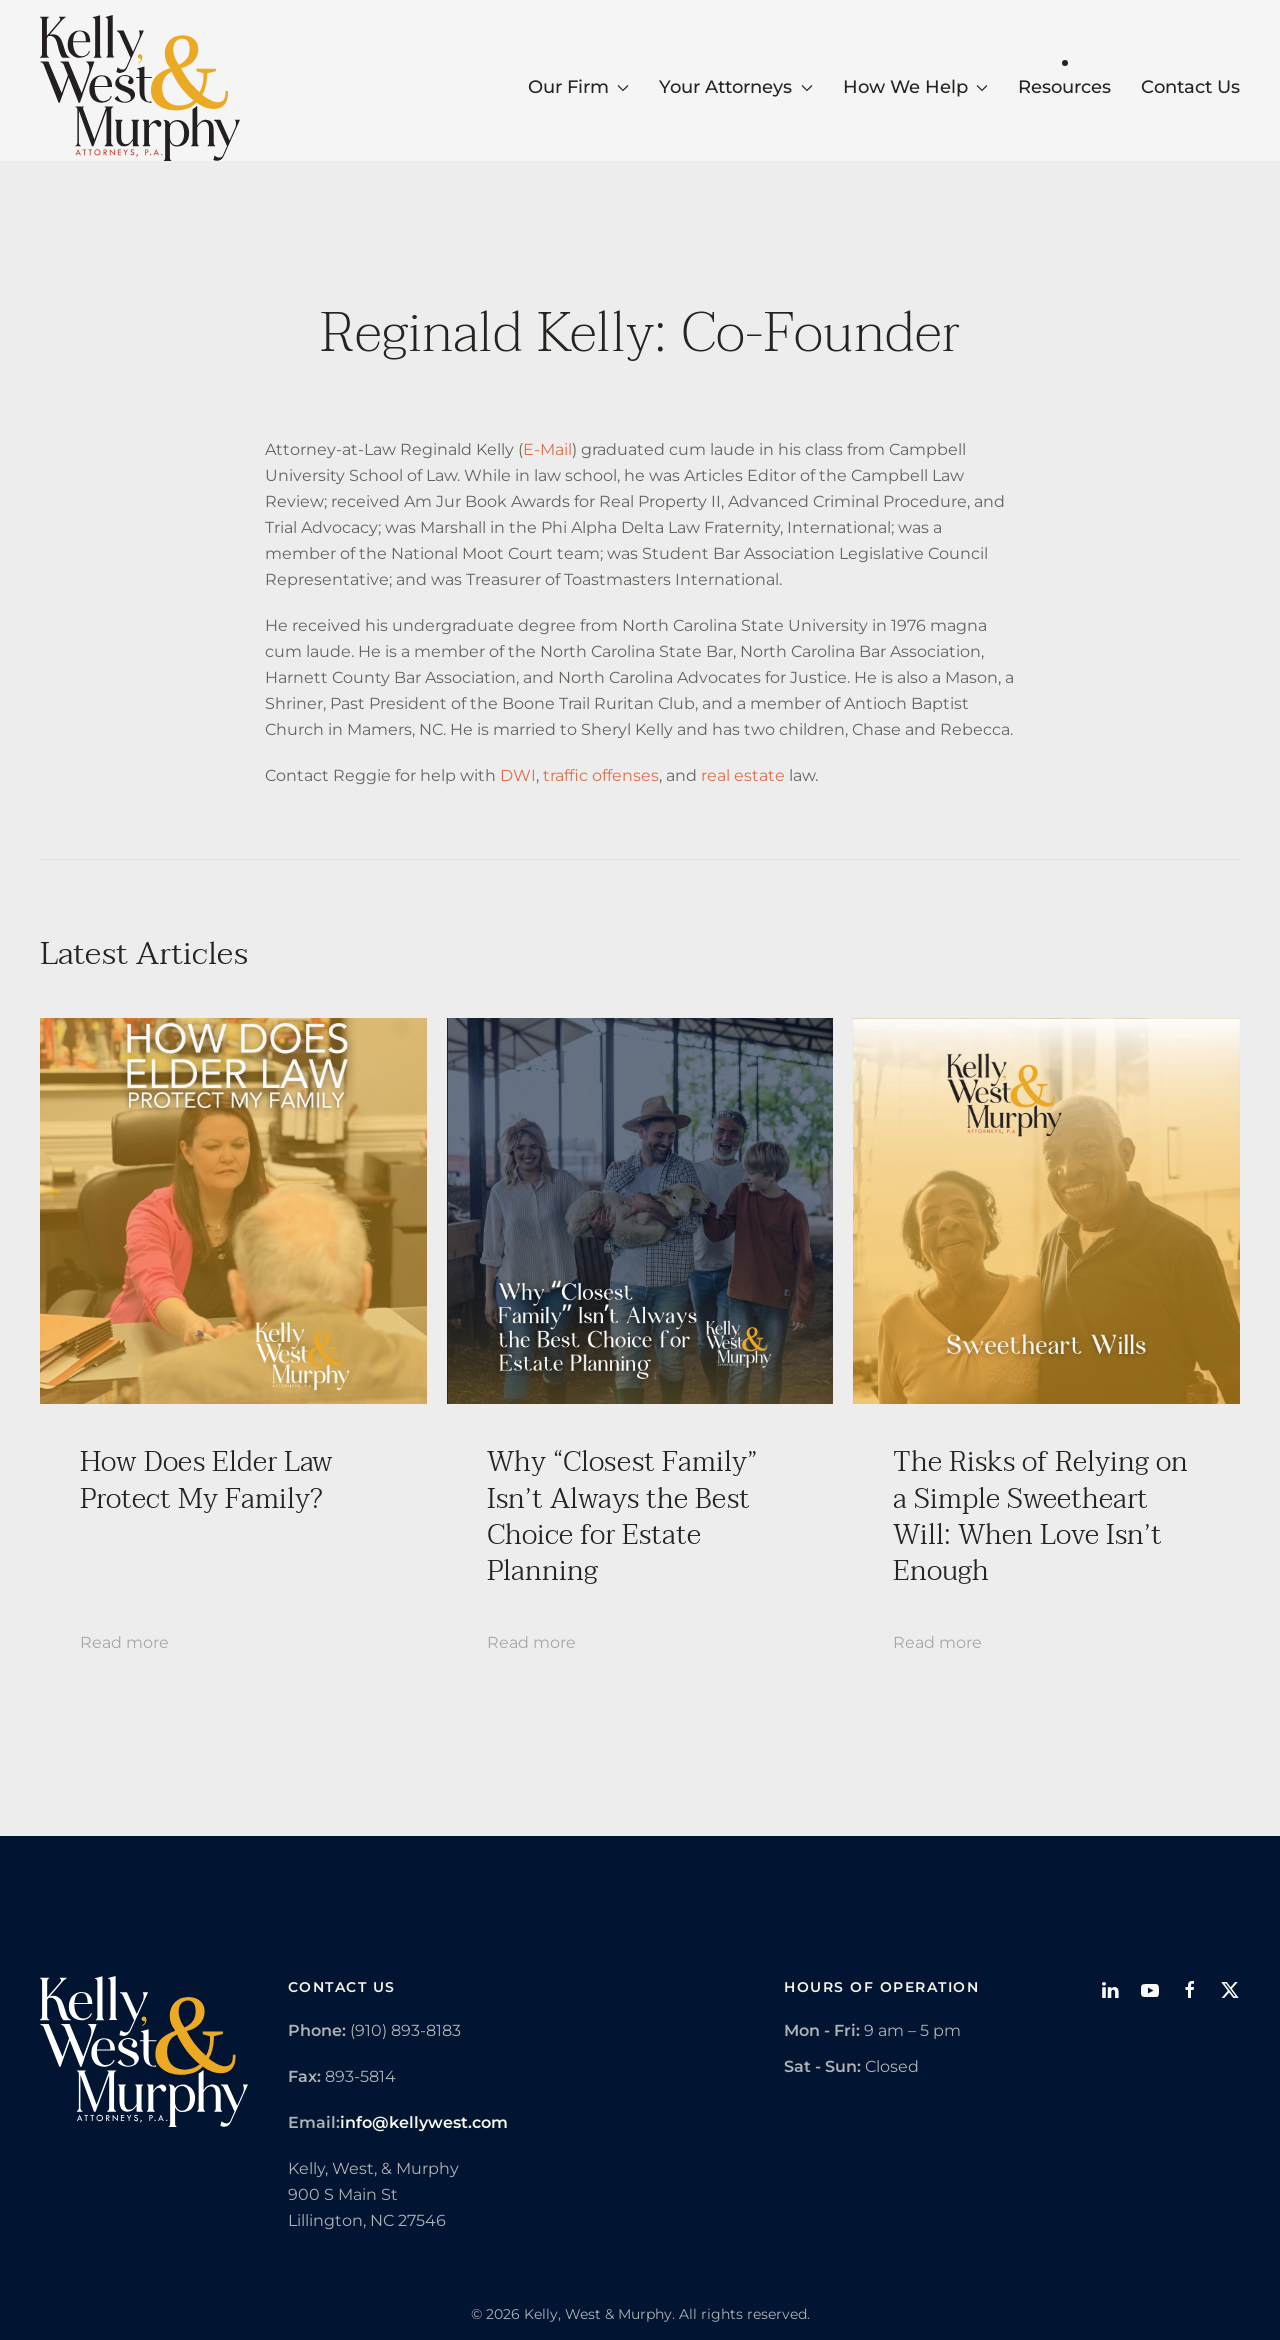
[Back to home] (140, 88)
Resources (1064, 87)
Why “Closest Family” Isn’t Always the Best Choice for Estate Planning (622, 1516)
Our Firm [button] (579, 87)
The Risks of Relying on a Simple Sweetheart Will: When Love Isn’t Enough (1040, 1516)
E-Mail (547, 449)
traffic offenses (601, 775)
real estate (743, 775)
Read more (124, 1642)
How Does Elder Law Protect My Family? (206, 1480)
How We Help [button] (916, 87)
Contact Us (1190, 87)
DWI (518, 775)
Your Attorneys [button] (736, 87)
